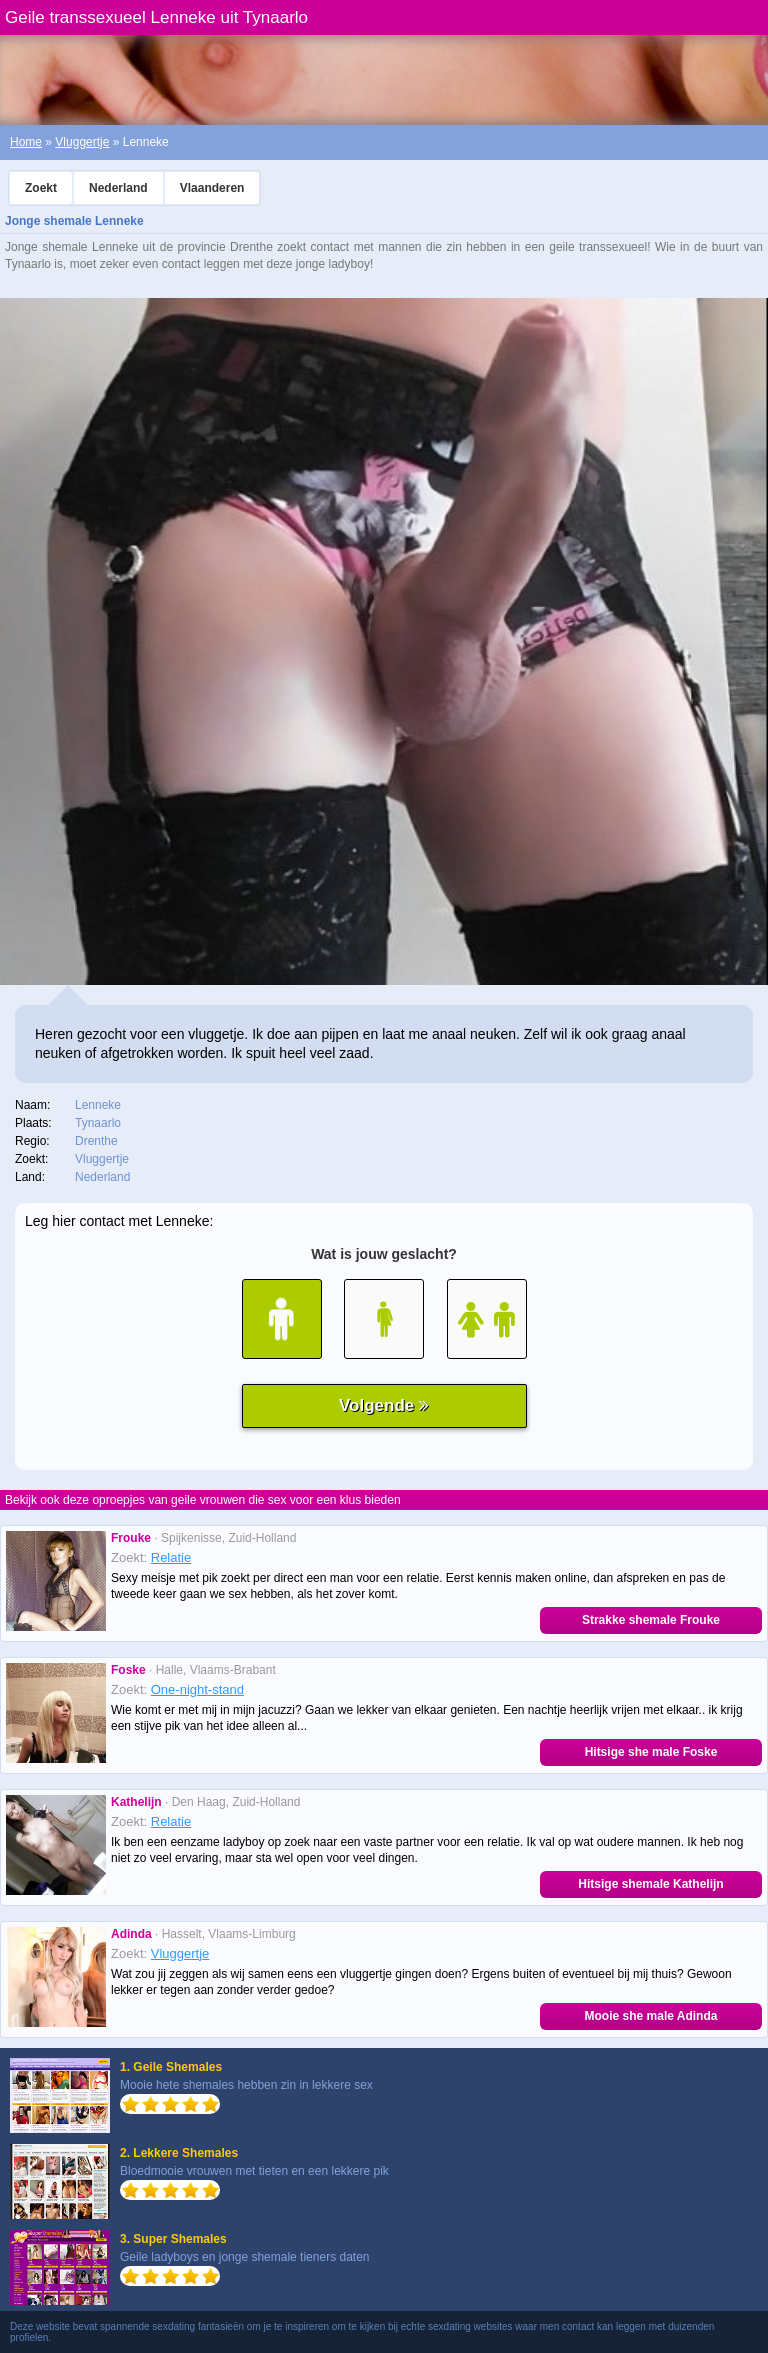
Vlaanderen (212, 188)
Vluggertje (82, 142)
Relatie (171, 1557)
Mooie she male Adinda (651, 2016)
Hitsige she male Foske (651, 1752)
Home (26, 142)
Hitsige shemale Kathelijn (650, 1884)
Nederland (118, 188)
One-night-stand (197, 1689)
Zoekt (41, 188)
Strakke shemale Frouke (651, 1620)
